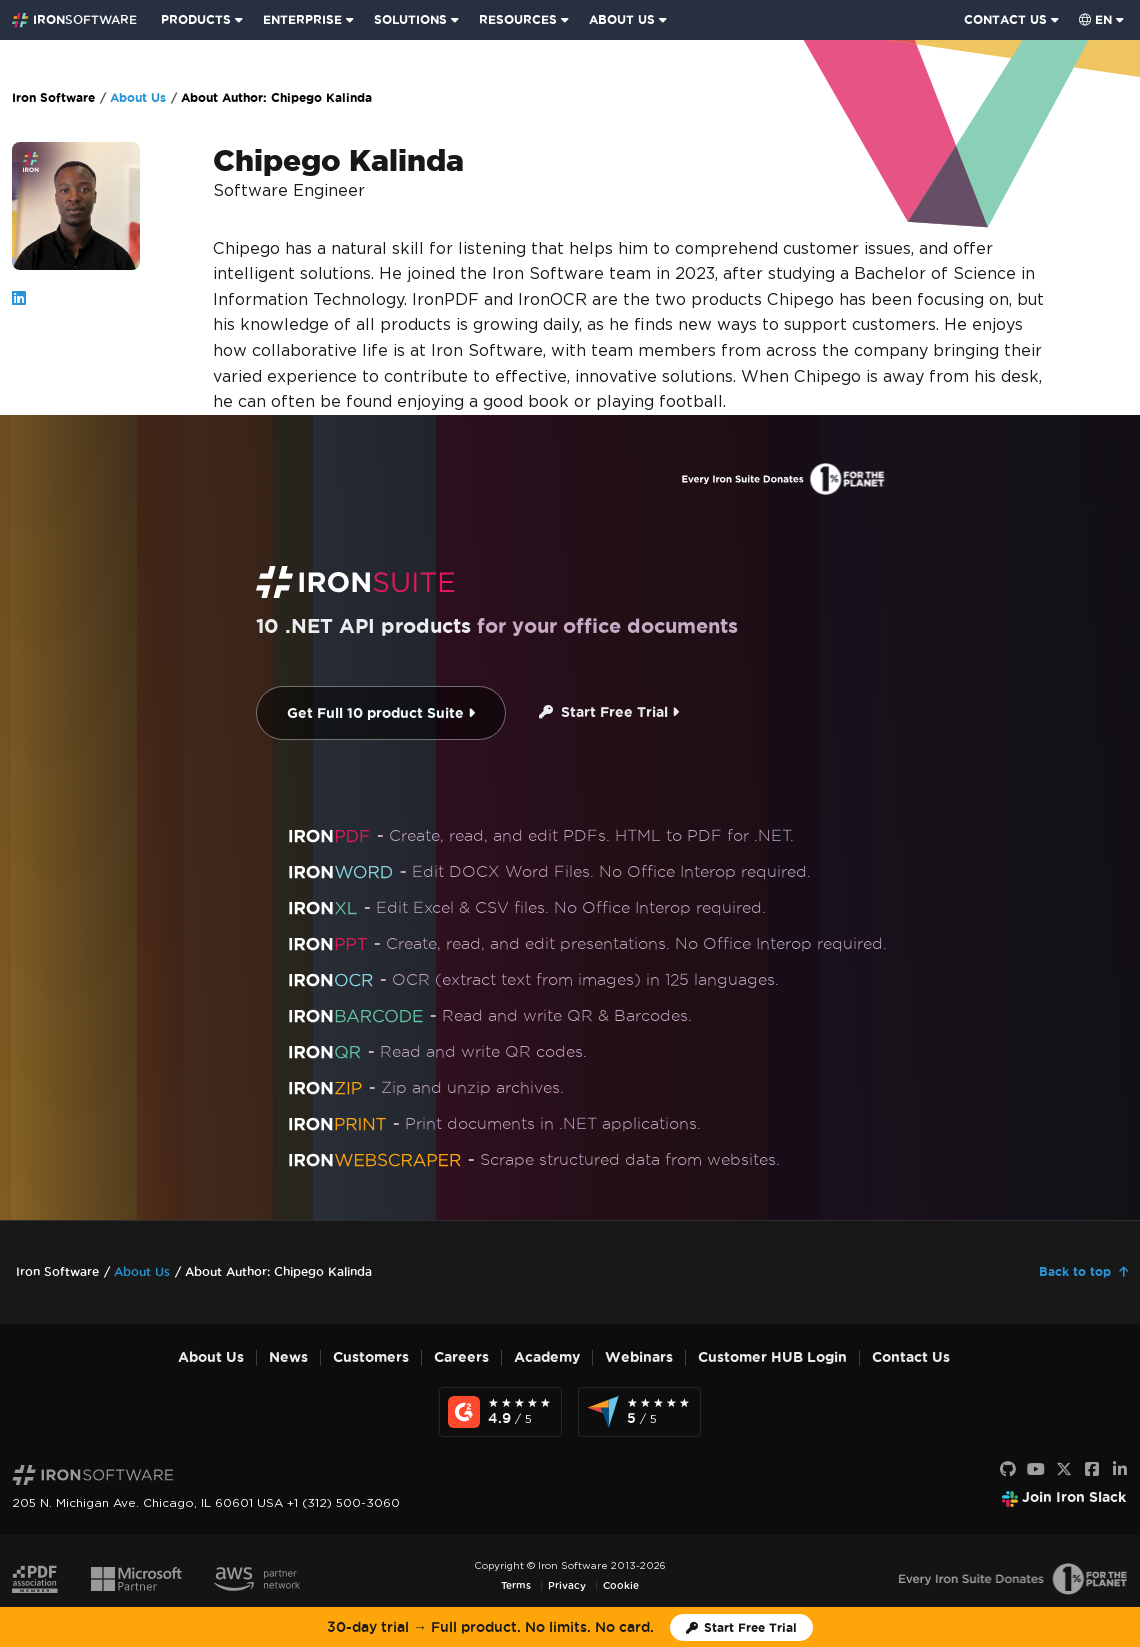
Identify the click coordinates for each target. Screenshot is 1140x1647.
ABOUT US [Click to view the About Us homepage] (622, 19)
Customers (371, 1357)
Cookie (621, 1585)
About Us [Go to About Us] (138, 97)
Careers (461, 1357)
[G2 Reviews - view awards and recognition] (500, 1412)
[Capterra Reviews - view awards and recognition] (639, 1412)
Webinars (639, 1357)
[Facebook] (1092, 1470)
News (288, 1357)
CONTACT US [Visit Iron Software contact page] (1005, 19)
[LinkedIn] (1120, 1470)
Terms (516, 1585)
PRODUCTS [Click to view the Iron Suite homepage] (196, 19)
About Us (211, 1357)
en (1095, 19)
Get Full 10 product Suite (381, 713)
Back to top (1075, 1271)
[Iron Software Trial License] (741, 1627)
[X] (1064, 1470)
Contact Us (911, 1357)
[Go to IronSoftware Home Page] (74, 20)
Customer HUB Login (772, 1357)
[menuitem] (204, 20)
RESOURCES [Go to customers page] (518, 19)
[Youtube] (1036, 1470)
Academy (547, 1357)
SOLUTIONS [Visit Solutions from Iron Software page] (410, 19)
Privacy (567, 1585)
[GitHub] (1008, 1470)
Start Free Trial (609, 712)
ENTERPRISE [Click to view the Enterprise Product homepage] (302, 19)
